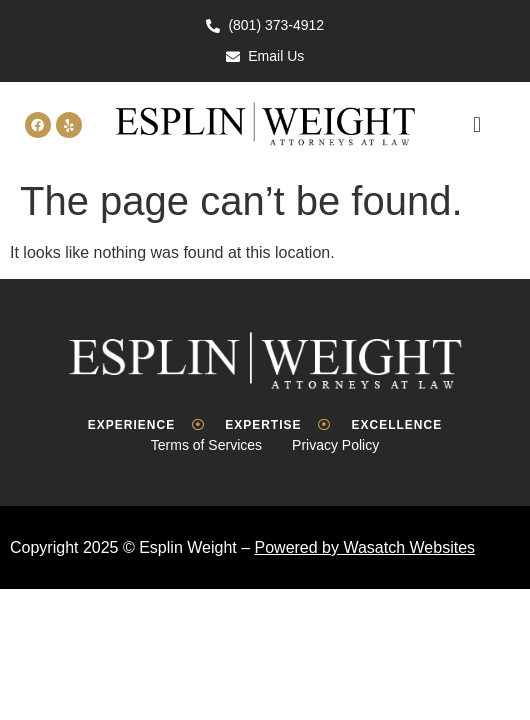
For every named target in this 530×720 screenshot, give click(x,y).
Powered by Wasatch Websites (365, 547)
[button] (476, 125)
